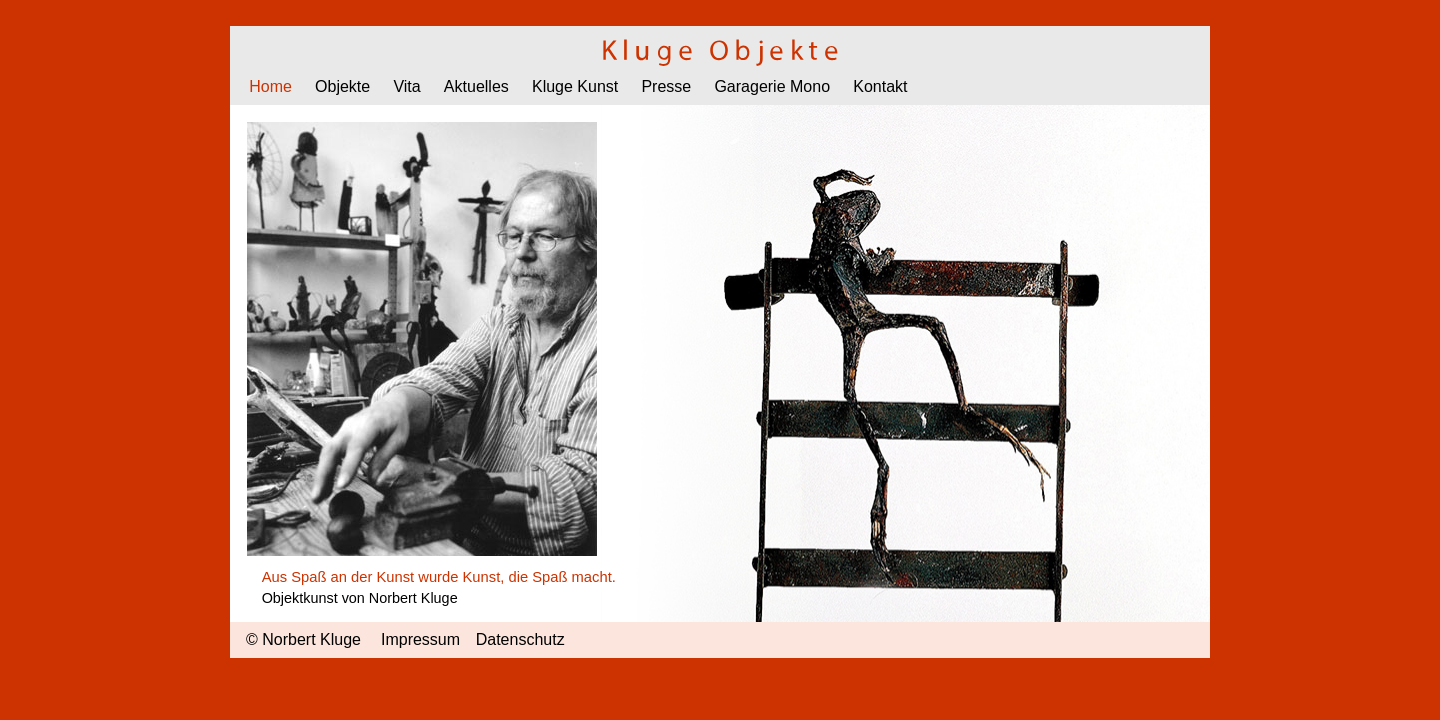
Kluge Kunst (575, 86)
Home (270, 86)
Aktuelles (476, 86)
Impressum (420, 639)
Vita (406, 86)
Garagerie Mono (772, 86)
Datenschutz (520, 639)
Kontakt (880, 86)
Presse (666, 86)
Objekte (342, 86)
